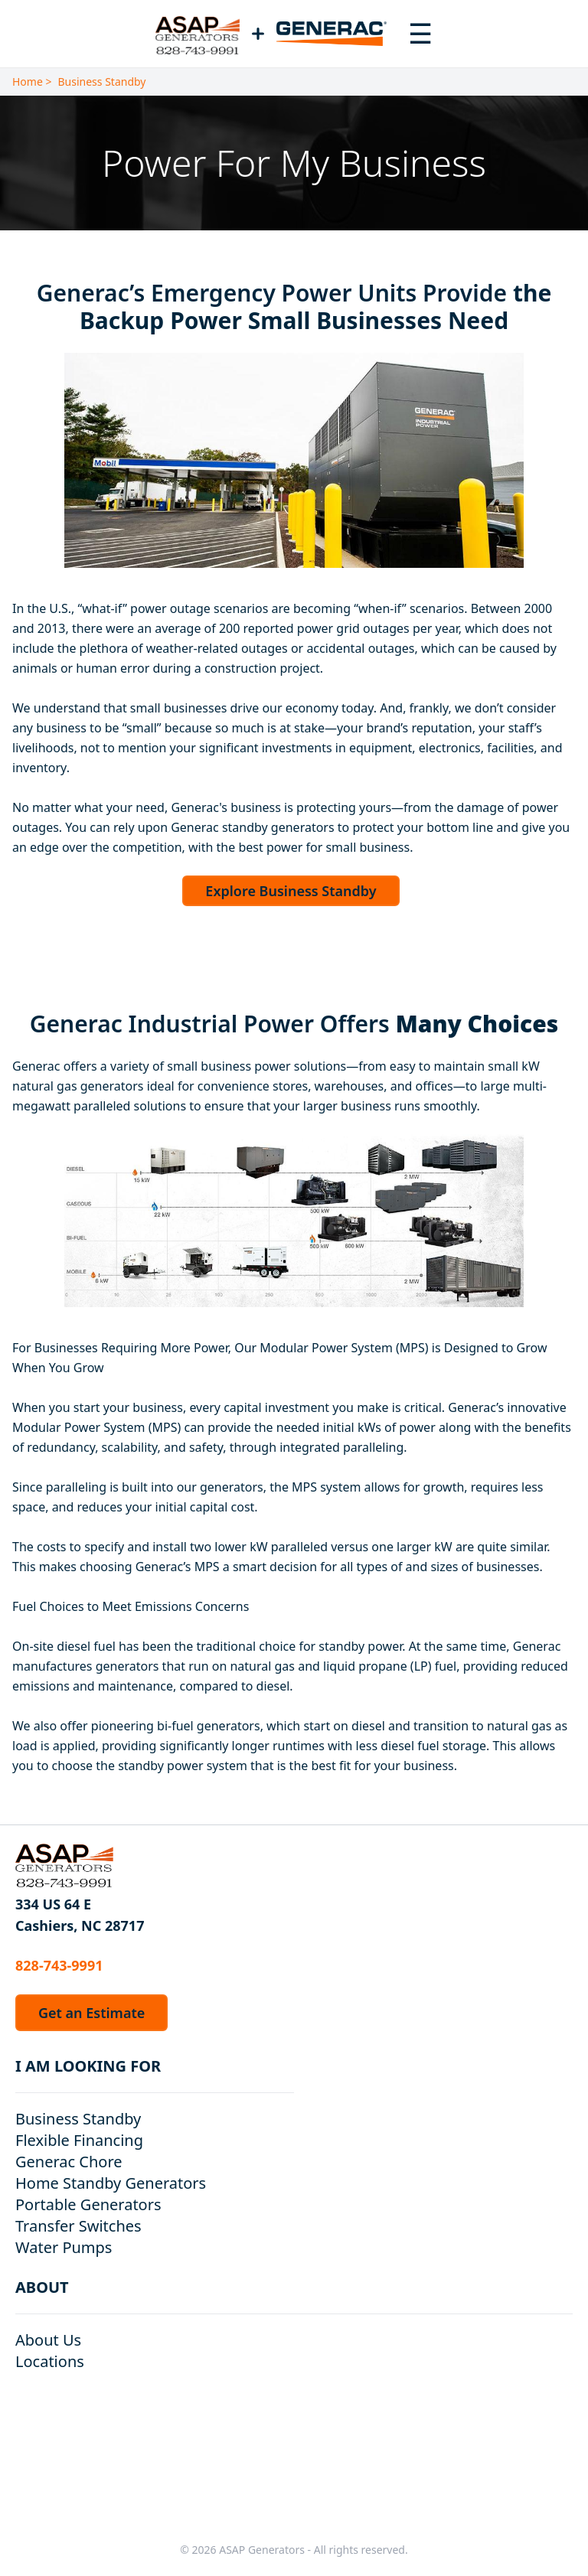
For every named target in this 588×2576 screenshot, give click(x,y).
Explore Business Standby (290, 891)
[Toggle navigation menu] (420, 33)
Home (27, 81)
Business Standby (102, 81)
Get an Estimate (91, 2013)
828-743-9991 (59, 1965)
